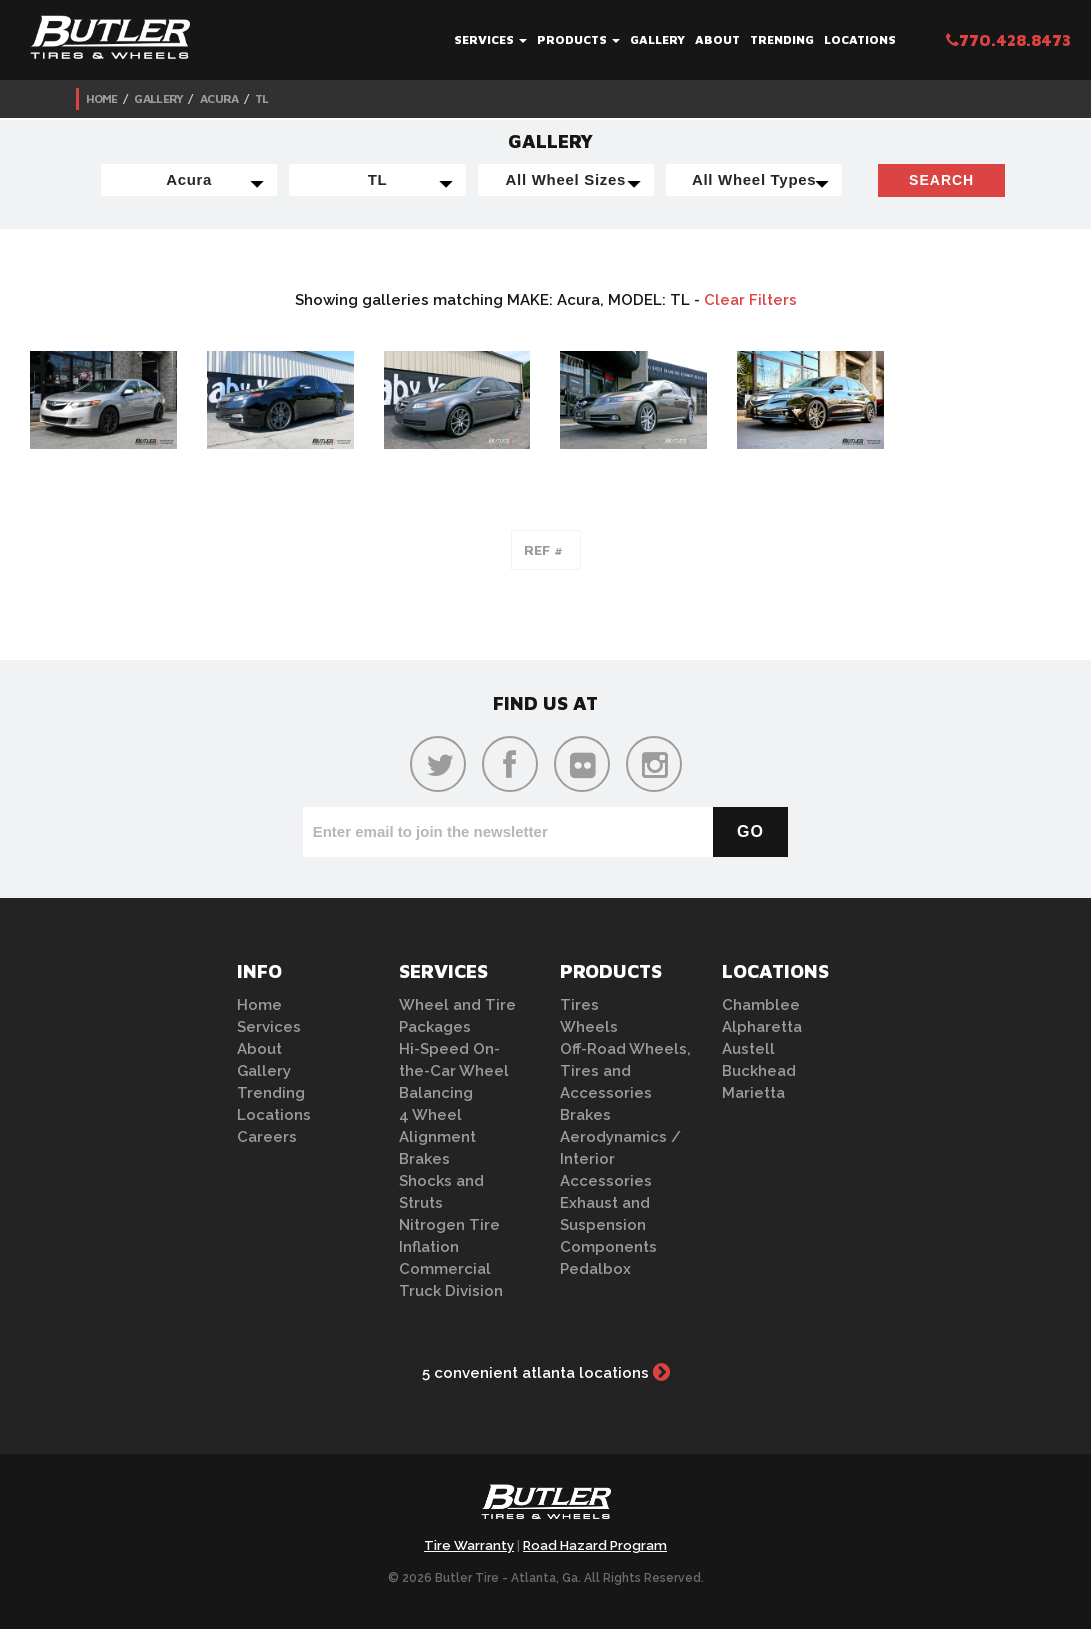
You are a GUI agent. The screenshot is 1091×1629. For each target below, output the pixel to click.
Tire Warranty (469, 1545)
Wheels (589, 1027)
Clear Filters (750, 300)
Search (941, 180)
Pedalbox (595, 1269)
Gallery (657, 39)
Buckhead (759, 1071)
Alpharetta (762, 1027)
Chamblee (761, 1005)
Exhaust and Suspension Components (608, 1225)
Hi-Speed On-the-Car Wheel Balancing (454, 1071)
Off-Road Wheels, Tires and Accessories (625, 1071)
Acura (219, 98)
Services (490, 39)
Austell (748, 1049)
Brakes (424, 1159)
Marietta (753, 1093)
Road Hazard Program (595, 1545)
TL (262, 98)
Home (102, 98)
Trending (782, 39)
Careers (267, 1137)
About (717, 39)
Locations (860, 39)
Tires (579, 1005)
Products (578, 39)
